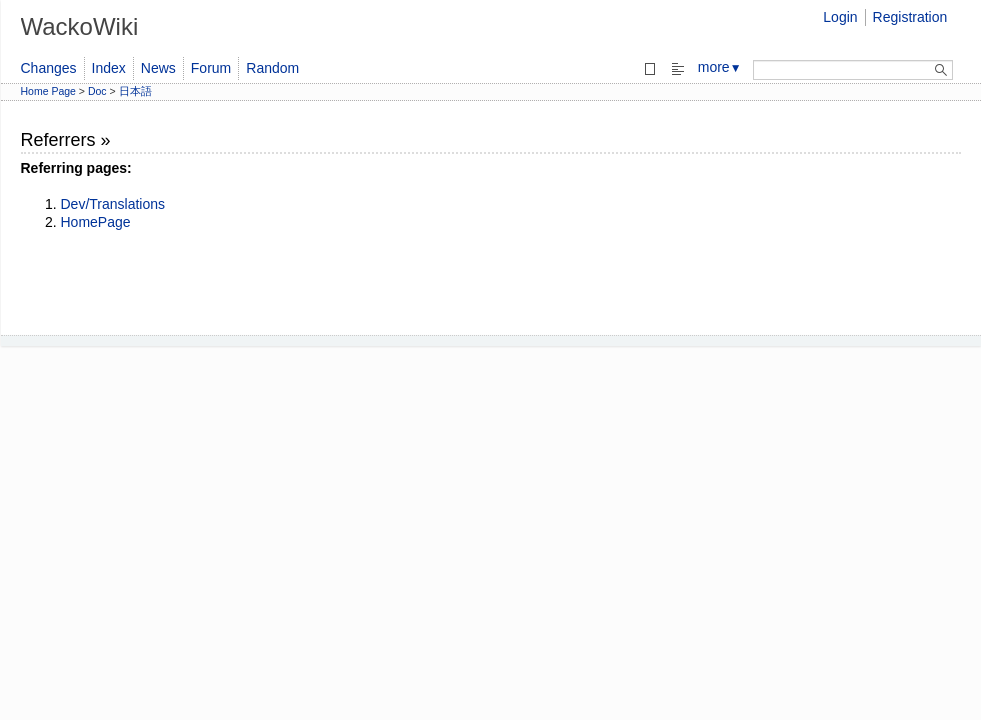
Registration (910, 17)
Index (109, 68)
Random (272, 68)
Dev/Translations (113, 204)
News (158, 68)
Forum (211, 68)
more (720, 67)
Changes (49, 68)
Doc (97, 91)
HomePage (96, 222)
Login (840, 17)
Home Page (48, 91)
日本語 (135, 91)
